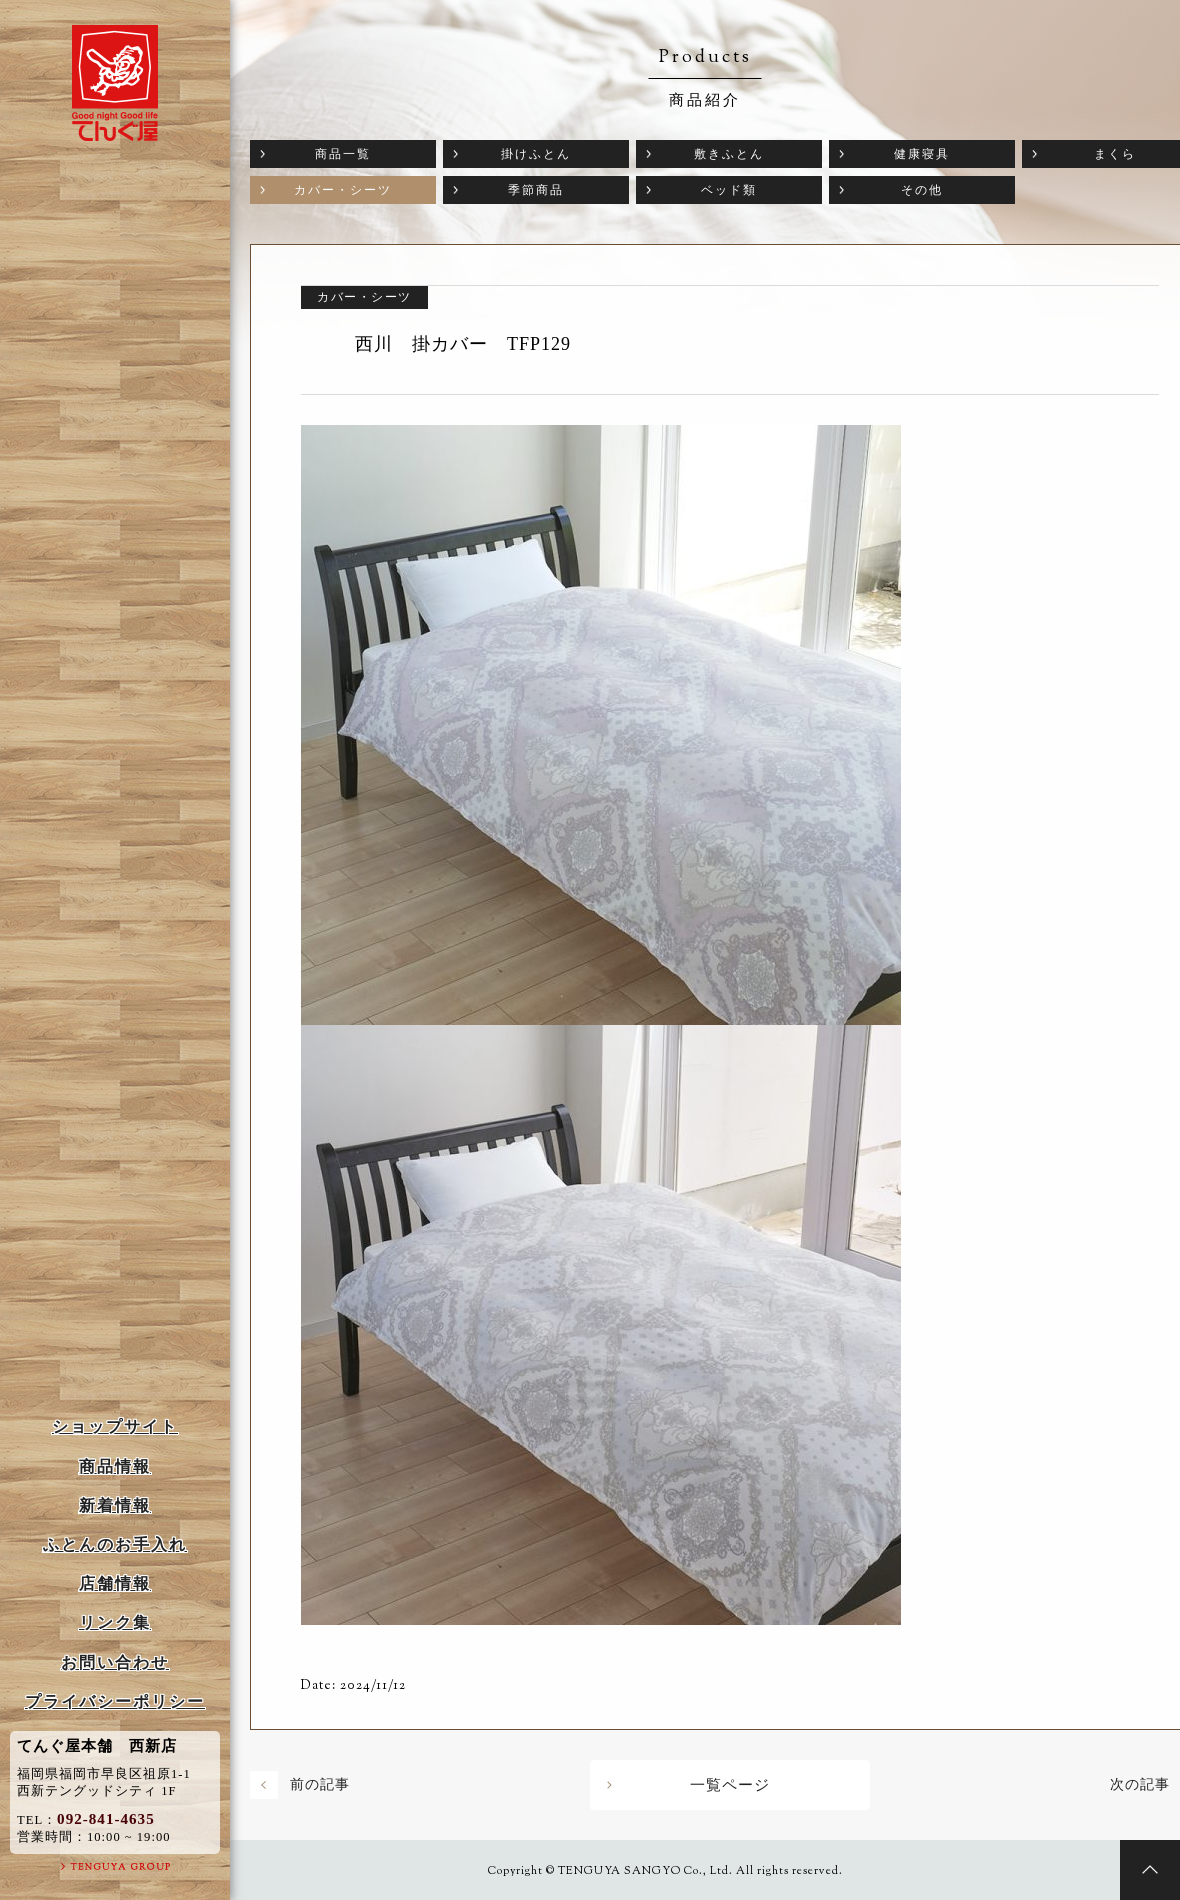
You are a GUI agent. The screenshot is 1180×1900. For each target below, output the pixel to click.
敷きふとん (729, 154)
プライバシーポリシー (115, 1701)
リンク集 (115, 1622)
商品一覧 (343, 154)
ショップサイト (115, 1426)
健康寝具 (922, 154)
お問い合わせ (115, 1662)
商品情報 (115, 1466)
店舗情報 (115, 1583)
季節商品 (536, 190)
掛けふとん (536, 154)
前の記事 (320, 1784)
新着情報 (115, 1505)
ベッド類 (729, 190)
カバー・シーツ (343, 190)
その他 (922, 190)
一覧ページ (730, 1785)
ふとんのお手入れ (115, 1544)
